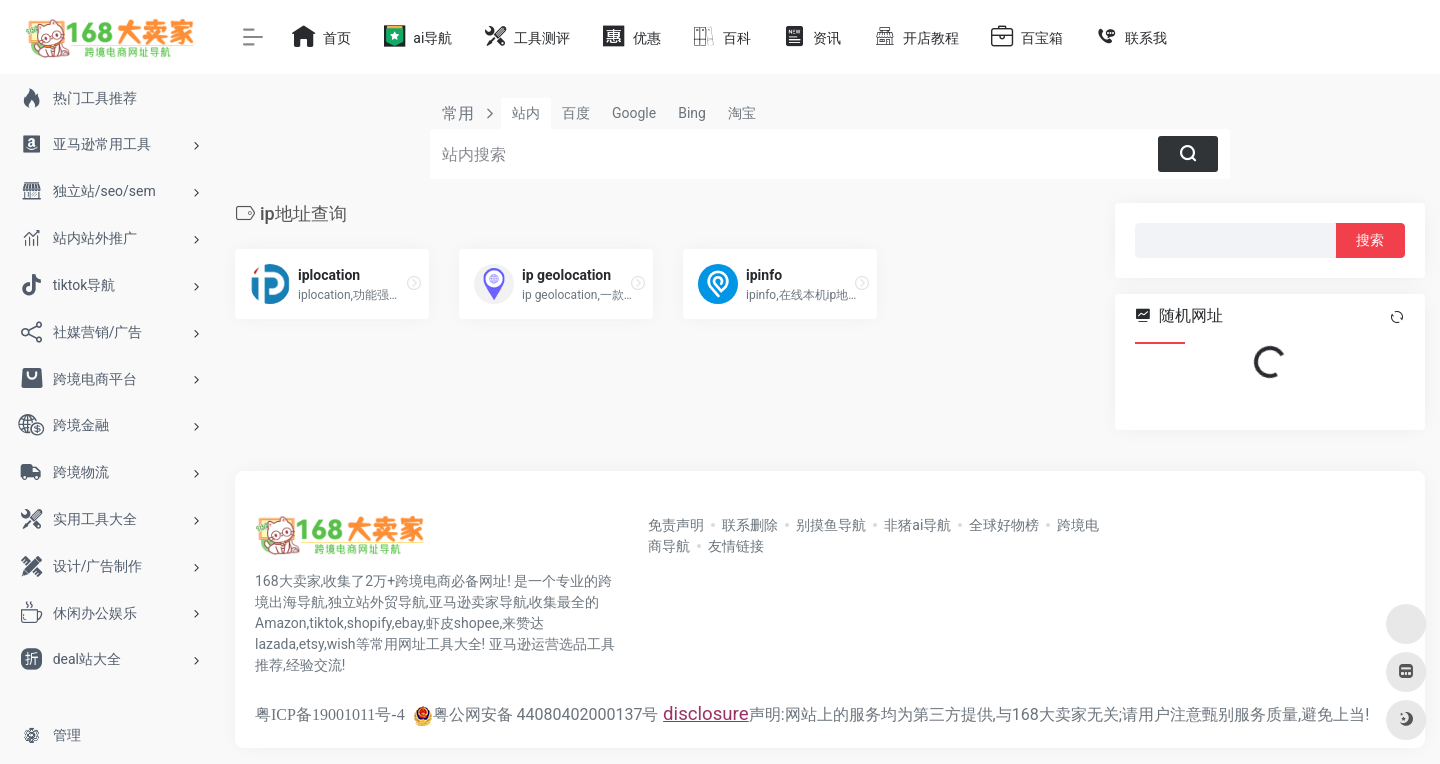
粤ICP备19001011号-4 (330, 714)
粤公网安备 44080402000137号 (536, 714)
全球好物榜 (1004, 525)
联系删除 (750, 525)
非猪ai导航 (917, 525)
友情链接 (736, 546)
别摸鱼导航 (831, 525)
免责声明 (676, 525)
